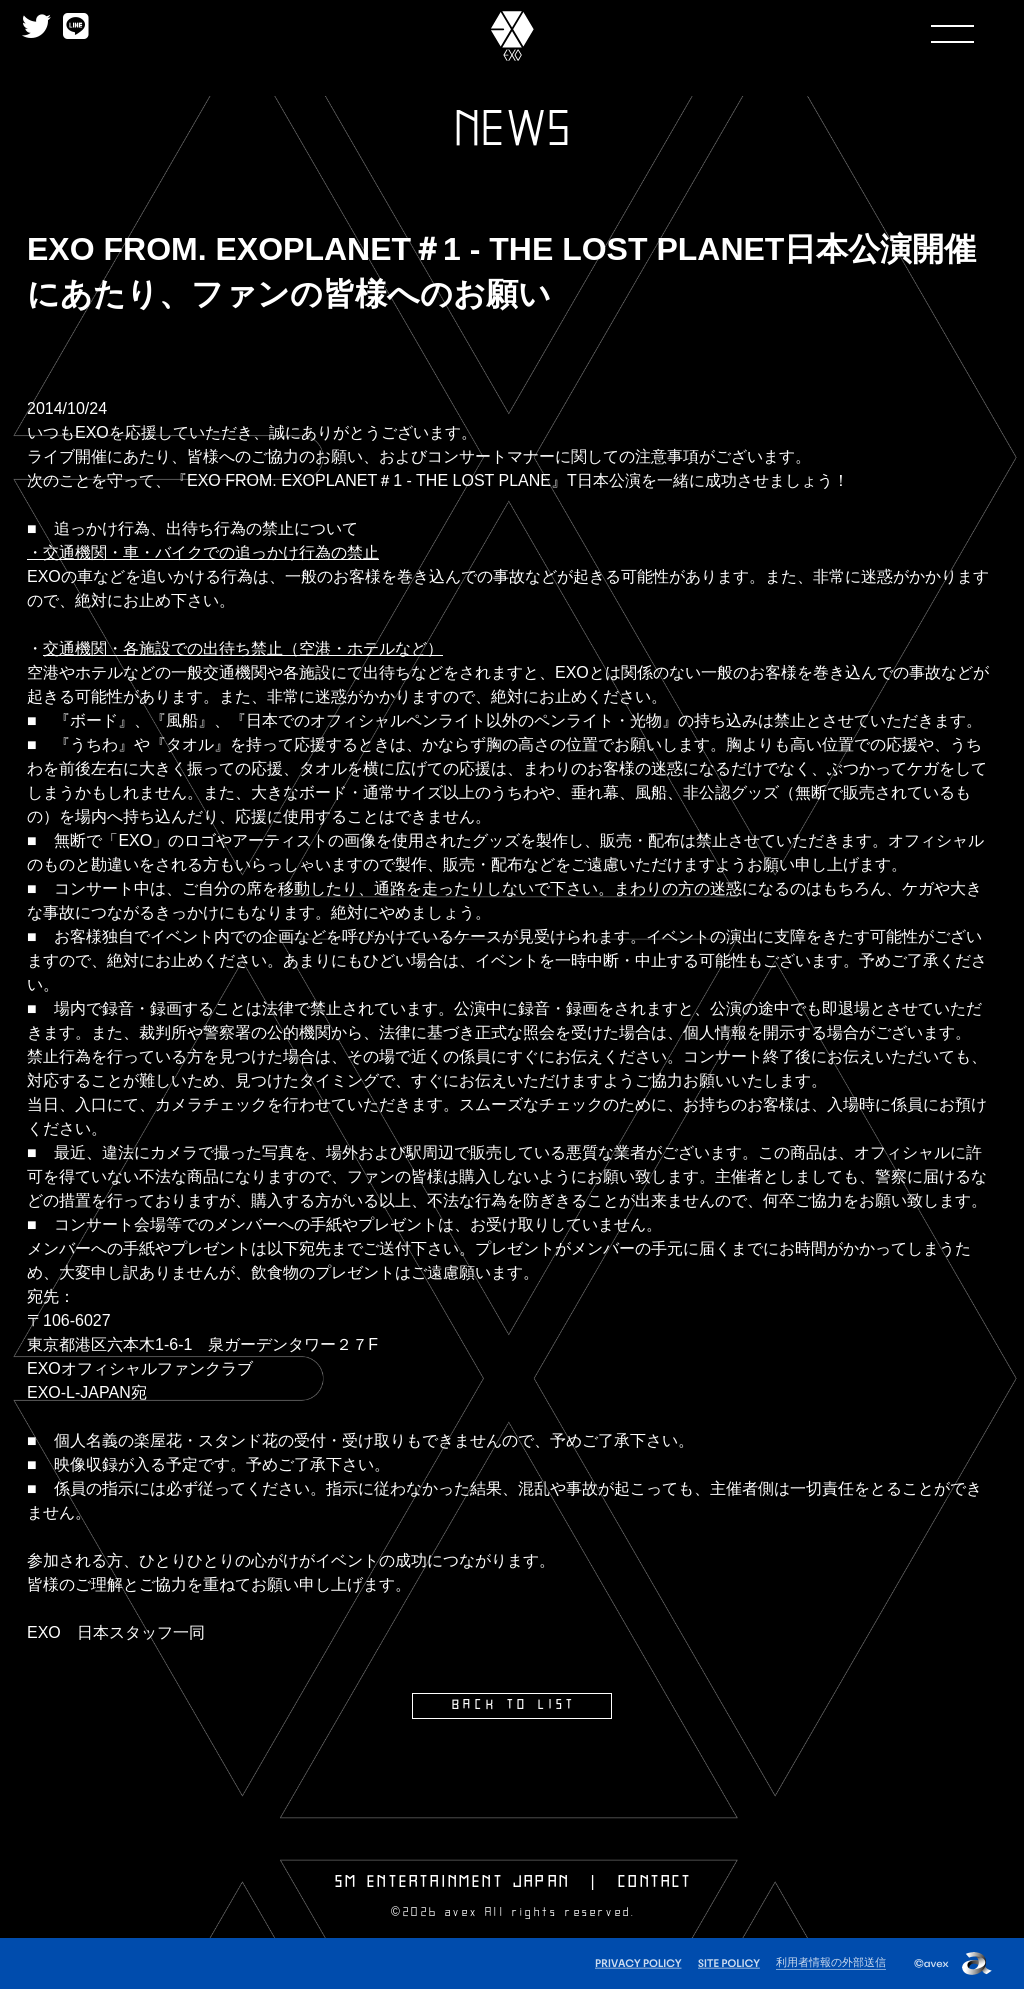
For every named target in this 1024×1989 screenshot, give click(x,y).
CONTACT (655, 1881)
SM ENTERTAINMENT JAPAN (452, 1881)
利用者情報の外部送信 (831, 1960)
